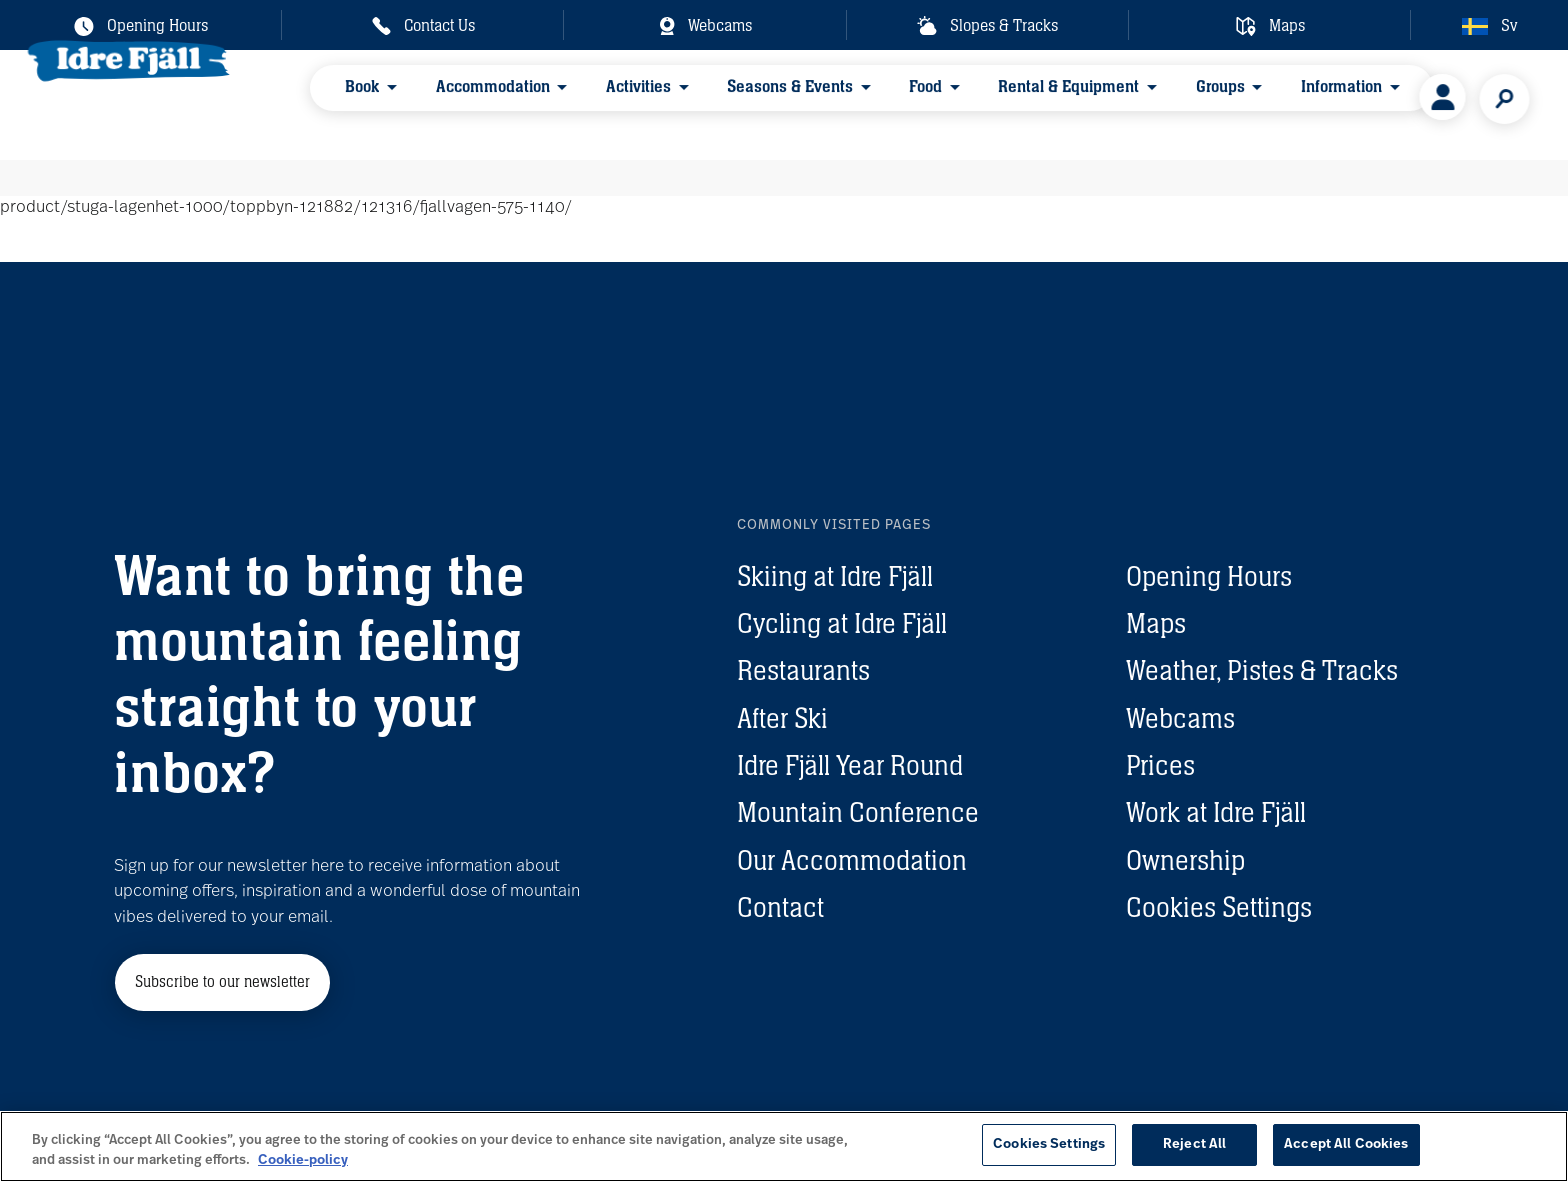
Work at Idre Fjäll (1216, 812)
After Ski (782, 718)
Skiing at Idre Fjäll (835, 576)
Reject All (1194, 1144)
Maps (1156, 623)
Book (369, 103)
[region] (784, 1146)
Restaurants (803, 670)
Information (1210, 103)
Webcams (1180, 718)
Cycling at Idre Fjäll (842, 623)
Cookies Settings (1219, 907)
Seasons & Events (737, 103)
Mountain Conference (858, 812)
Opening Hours (1209, 576)
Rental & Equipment (976, 103)
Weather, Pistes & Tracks (1262, 670)
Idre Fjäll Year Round (850, 765)
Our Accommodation (852, 860)
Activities (605, 103)
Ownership (1185, 860)
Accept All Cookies (1346, 1144)
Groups (1108, 103)
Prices (1160, 765)
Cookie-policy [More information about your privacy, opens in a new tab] (303, 1160)
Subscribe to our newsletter (222, 982)
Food (853, 103)
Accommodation (479, 103)
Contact (780, 907)
